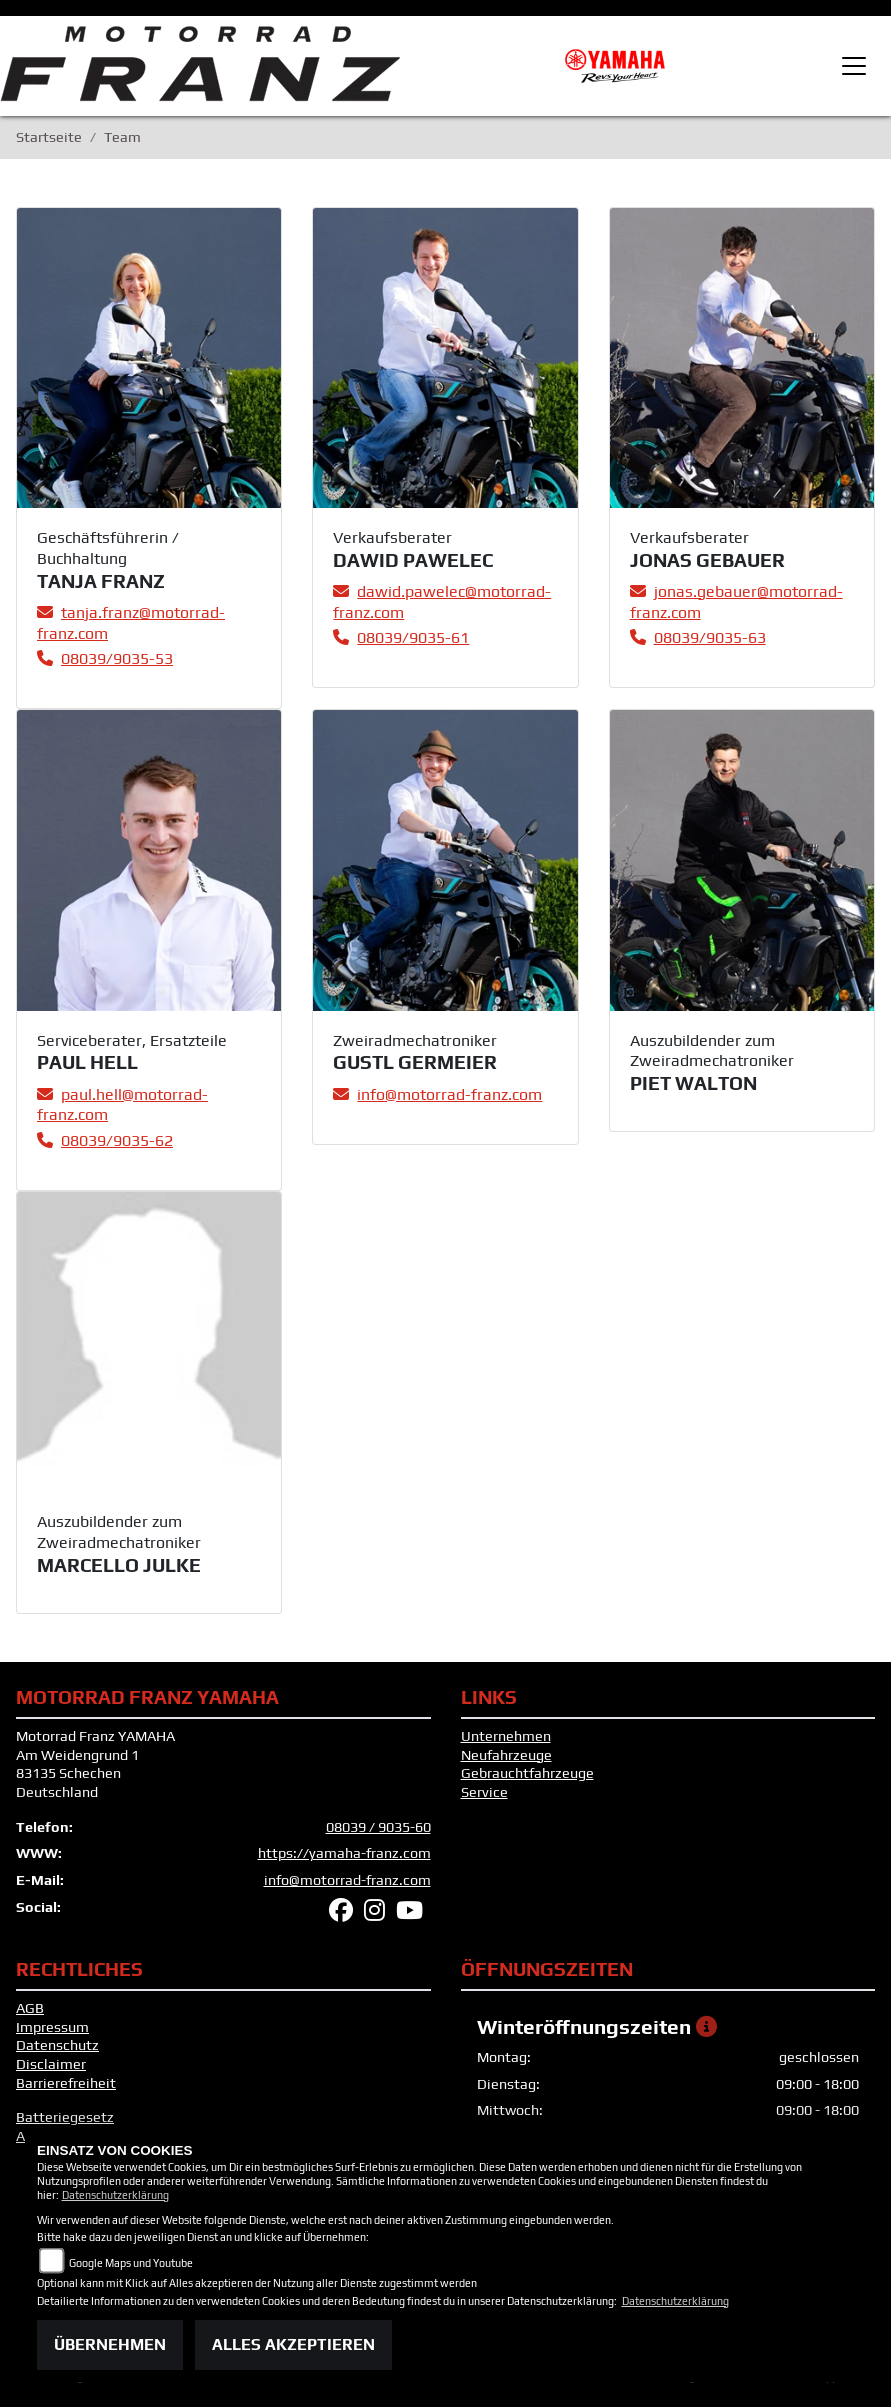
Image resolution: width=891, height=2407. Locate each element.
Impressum (52, 2027)
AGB (30, 2008)
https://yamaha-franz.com (344, 1853)
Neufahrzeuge (506, 1755)
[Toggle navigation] (854, 66)
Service (484, 1792)
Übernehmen (110, 2344)
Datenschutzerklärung (115, 2195)
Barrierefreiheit (66, 2083)
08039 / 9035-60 (378, 1827)
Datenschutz (57, 2045)
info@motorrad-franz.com (347, 1880)
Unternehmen (506, 1736)
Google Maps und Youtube (131, 2263)
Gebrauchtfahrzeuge (527, 1773)
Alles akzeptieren (293, 2344)
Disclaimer (51, 2064)
